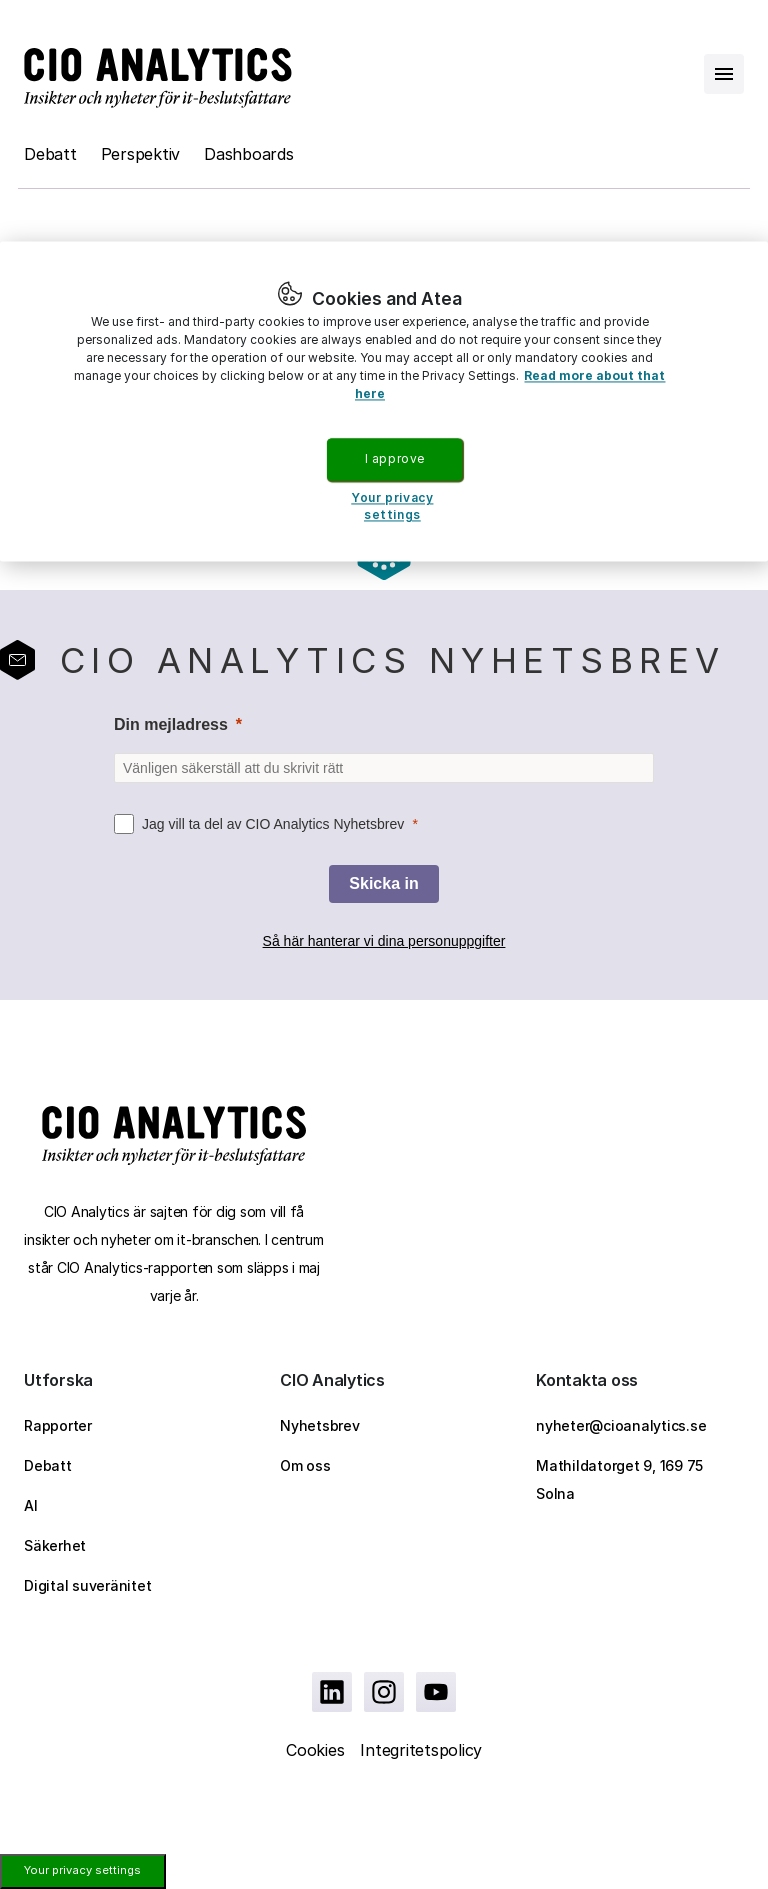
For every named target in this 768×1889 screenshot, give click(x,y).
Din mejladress (171, 724)
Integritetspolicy (421, 1750)
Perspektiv (141, 154)
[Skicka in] (383, 884)
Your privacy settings (82, 1870)
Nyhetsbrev (320, 1425)
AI (31, 1505)
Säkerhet (55, 1545)
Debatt (50, 154)
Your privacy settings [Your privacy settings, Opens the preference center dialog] (392, 507)
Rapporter (58, 1425)
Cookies (315, 1750)
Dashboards (249, 154)
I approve (395, 458)
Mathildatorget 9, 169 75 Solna (619, 1479)
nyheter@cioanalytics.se (621, 1425)
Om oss (305, 1465)
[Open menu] (724, 74)
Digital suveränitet (87, 1585)
